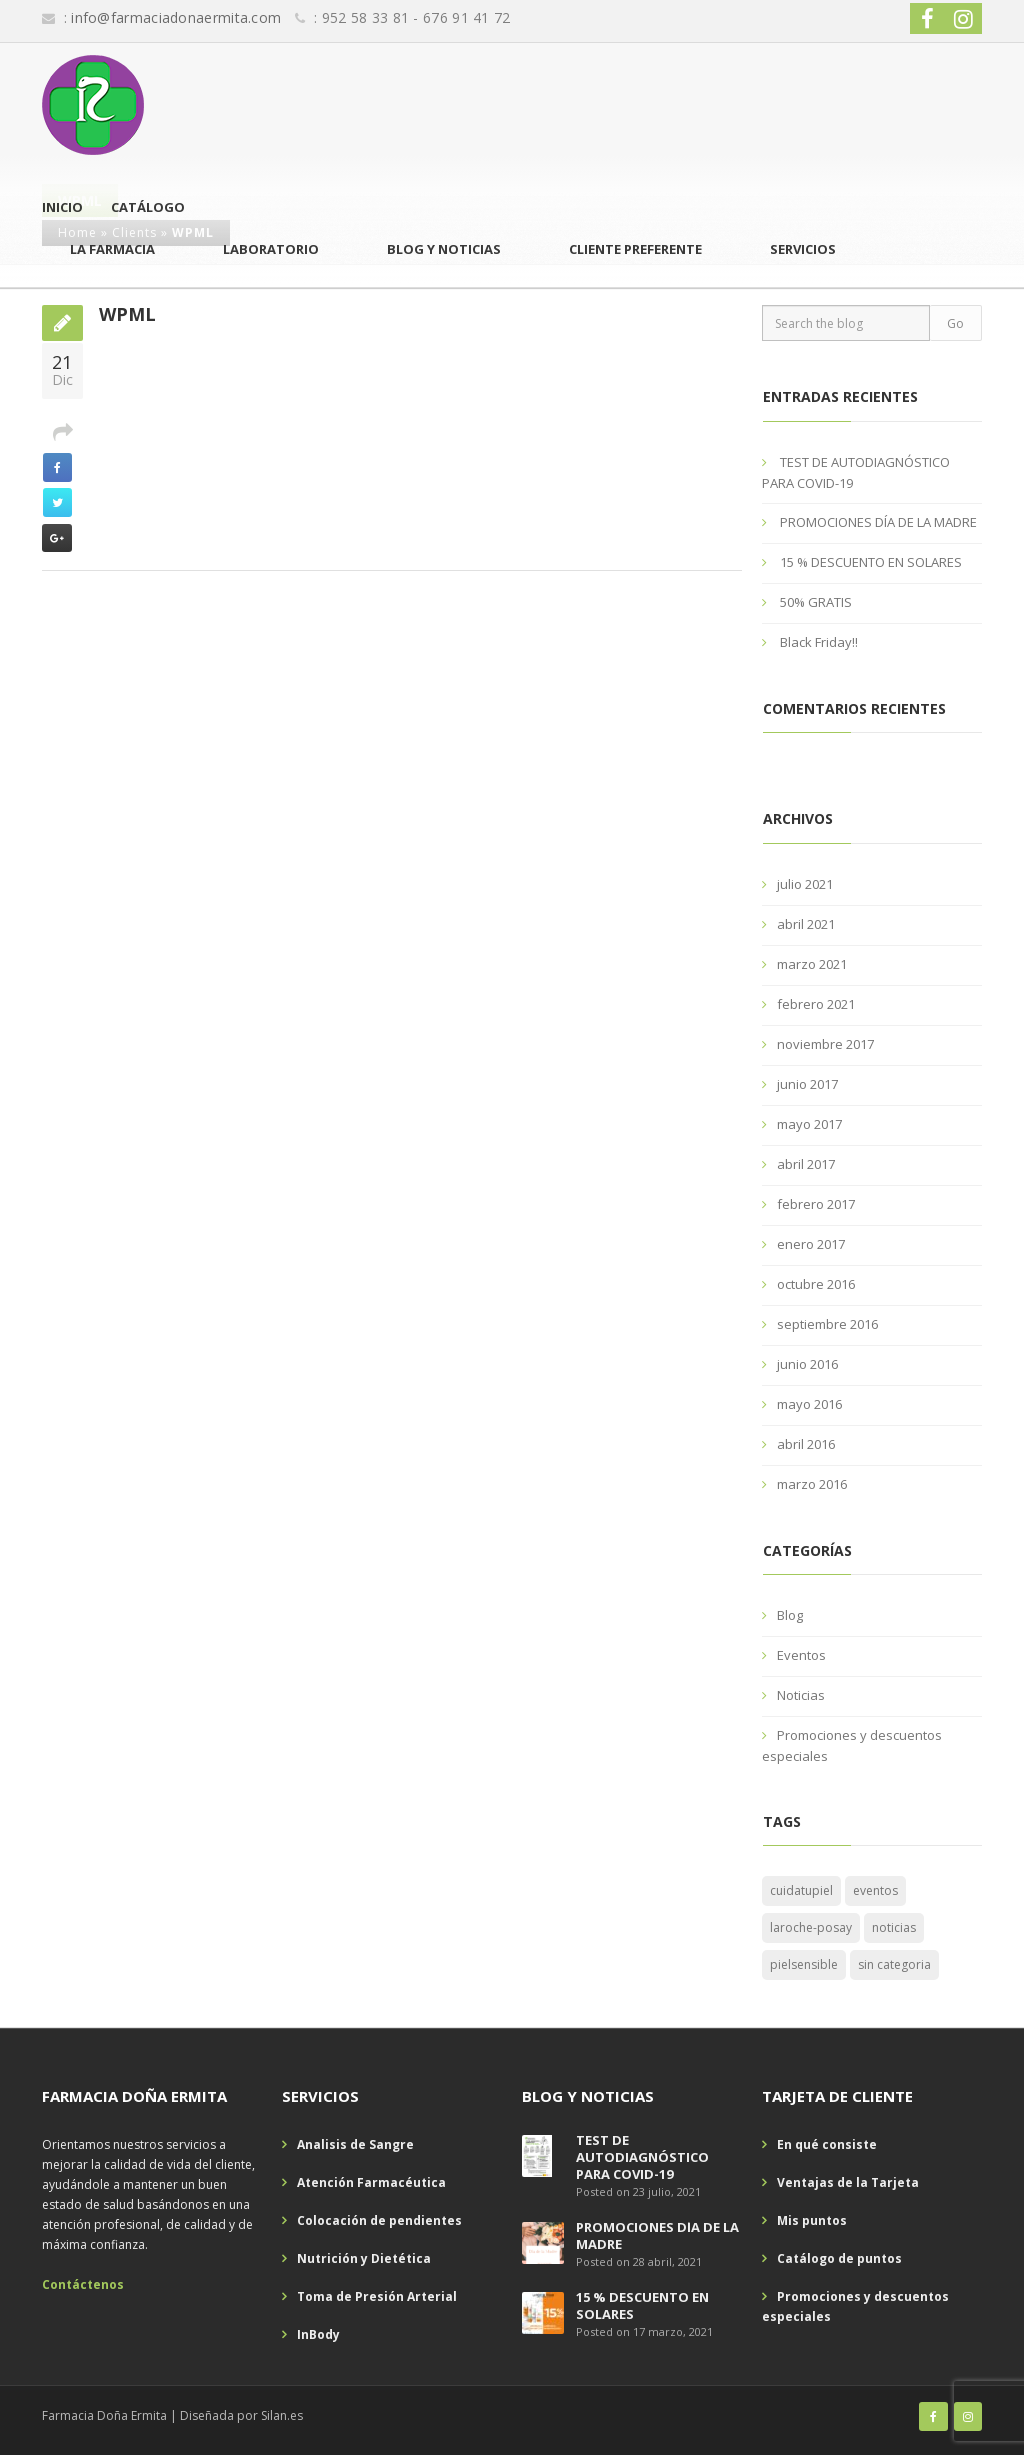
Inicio (225, 105)
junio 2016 (807, 1364)
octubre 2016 (816, 1284)
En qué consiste (827, 2144)
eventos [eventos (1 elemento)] (875, 1890)
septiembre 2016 (827, 1324)
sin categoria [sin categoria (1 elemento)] (894, 1964)
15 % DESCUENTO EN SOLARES (871, 562)
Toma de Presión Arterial (377, 2296)
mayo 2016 (809, 1404)
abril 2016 (806, 1444)
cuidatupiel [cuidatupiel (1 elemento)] (801, 1890)
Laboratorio (537, 105)
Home (77, 232)
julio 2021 (805, 884)
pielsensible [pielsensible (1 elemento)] (804, 1964)
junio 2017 (807, 1084)
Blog (790, 1615)
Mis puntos (812, 2220)
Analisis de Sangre (355, 2144)
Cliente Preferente (821, 105)
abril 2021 (806, 924)
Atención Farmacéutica (371, 2182)
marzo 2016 (812, 1484)
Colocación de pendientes (379, 2220)
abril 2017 (806, 1164)
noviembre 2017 (825, 1044)
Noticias (801, 1695)
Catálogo (311, 105)
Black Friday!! (819, 642)
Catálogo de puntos (839, 2258)
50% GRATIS (816, 602)
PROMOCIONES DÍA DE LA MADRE (878, 522)
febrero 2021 (816, 1004)
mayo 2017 (809, 1124)
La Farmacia (418, 105)
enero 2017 (811, 1244)
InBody (318, 2334)
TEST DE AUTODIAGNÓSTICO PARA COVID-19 (642, 2157)
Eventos (801, 1655)
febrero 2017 (816, 1204)
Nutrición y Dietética (364, 2258)
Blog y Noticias (670, 105)
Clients (134, 232)
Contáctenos (83, 2284)
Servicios (949, 105)
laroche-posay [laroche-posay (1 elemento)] (811, 1927)
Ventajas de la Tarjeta (848, 2182)
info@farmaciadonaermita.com (176, 17)
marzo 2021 (812, 964)
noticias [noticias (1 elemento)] (894, 1927)
